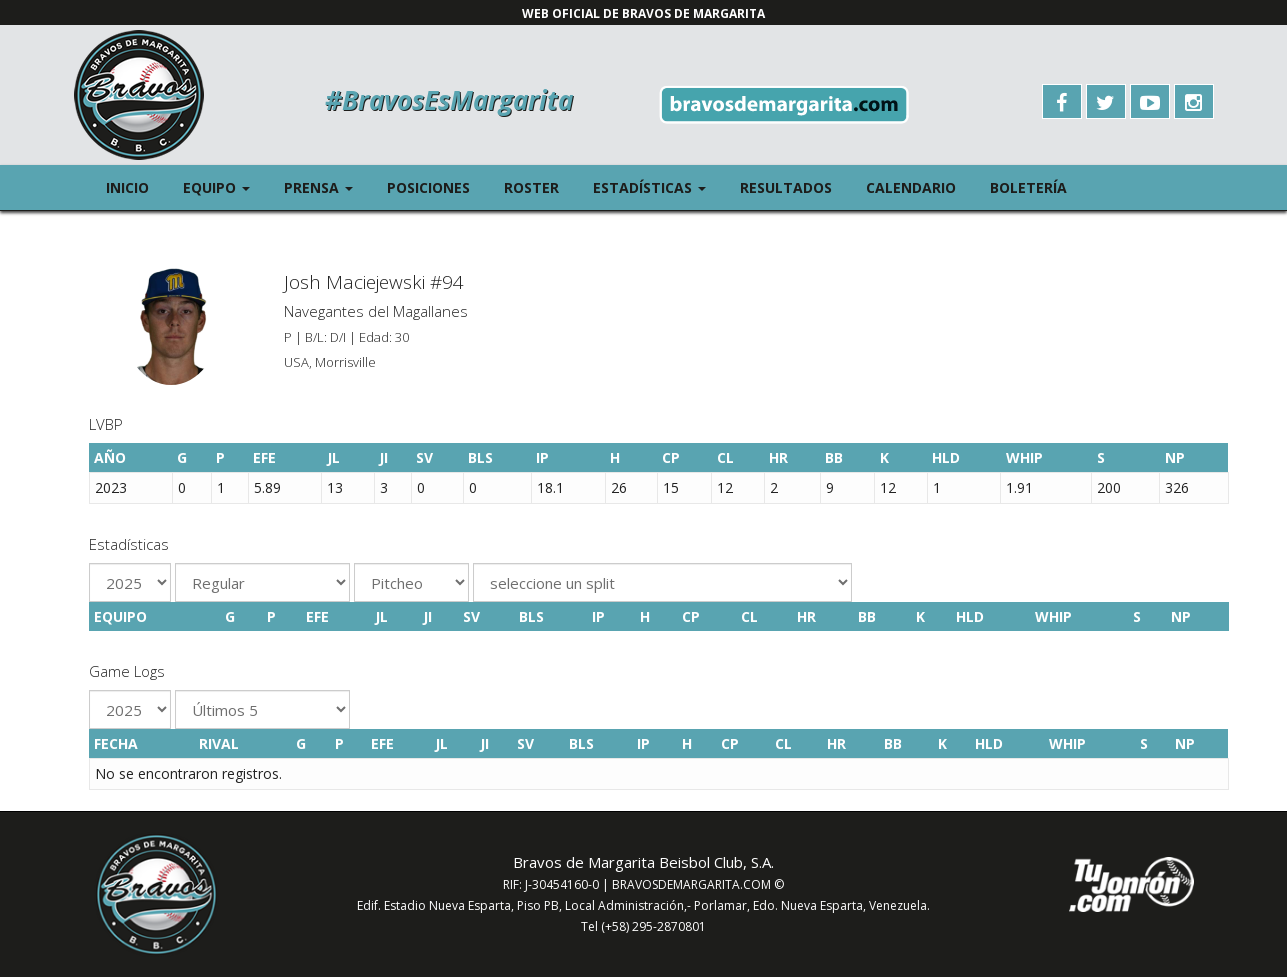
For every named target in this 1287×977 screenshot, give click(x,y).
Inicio (127, 187)
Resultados (786, 187)
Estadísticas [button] (658, 186)
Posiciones (428, 187)
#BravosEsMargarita (449, 100)
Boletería (1028, 187)
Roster (531, 187)
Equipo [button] (225, 186)
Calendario (911, 187)
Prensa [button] (327, 186)
